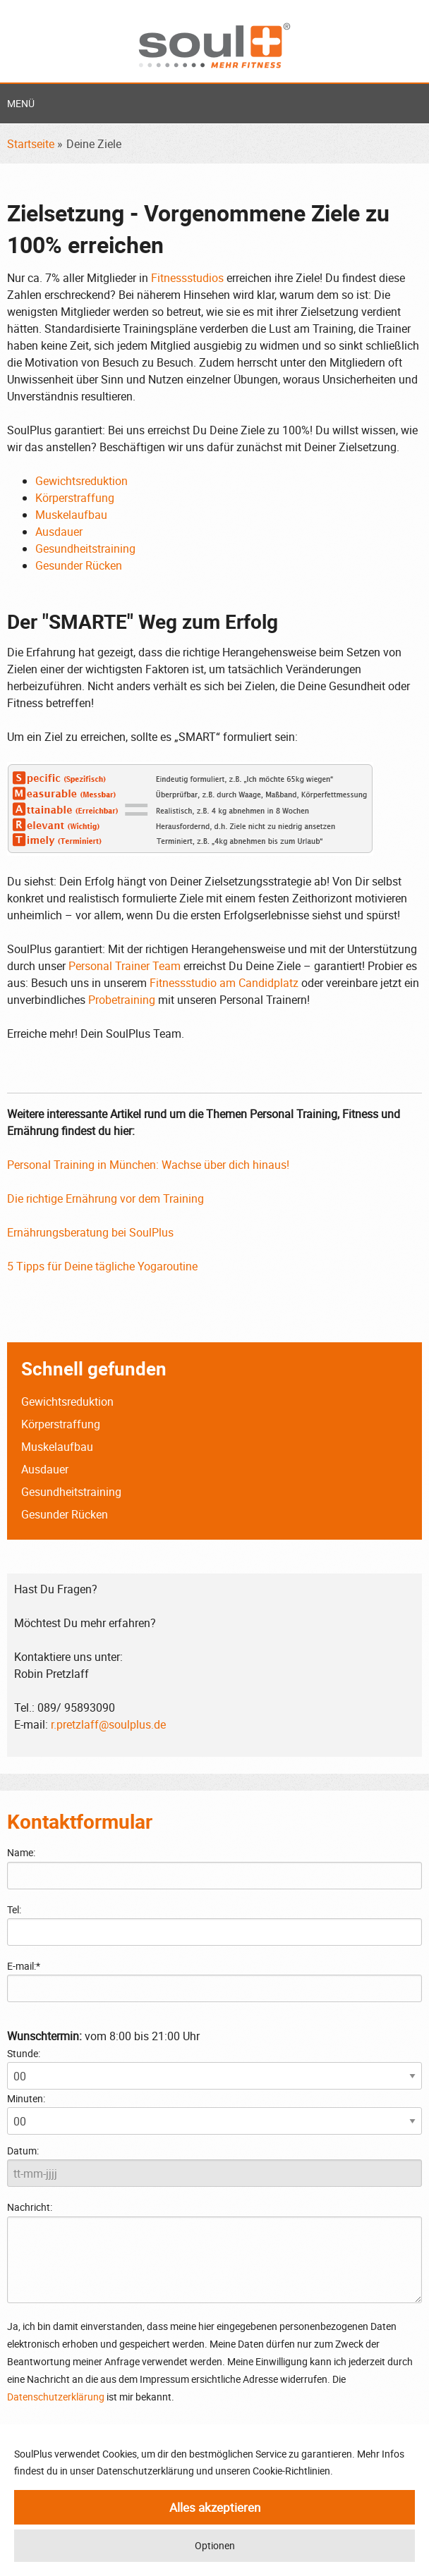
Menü (21, 103)
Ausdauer (59, 531)
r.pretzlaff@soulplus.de (108, 1724)
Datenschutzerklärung (55, 2396)
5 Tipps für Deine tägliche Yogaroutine (102, 1266)
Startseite (30, 144)
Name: (21, 1852)
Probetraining (121, 999)
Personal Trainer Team (124, 966)
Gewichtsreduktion (81, 481)
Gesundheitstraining (85, 548)
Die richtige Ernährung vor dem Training (105, 1198)
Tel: (14, 1909)
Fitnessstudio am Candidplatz (224, 982)
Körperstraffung (74, 497)
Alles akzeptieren (214, 2507)
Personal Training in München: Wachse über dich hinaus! (148, 1164)
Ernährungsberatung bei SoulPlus (90, 1232)
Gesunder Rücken (78, 565)
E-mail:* (23, 1966)
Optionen (215, 2545)
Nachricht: (214, 2251)
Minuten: (26, 2098)
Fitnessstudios (187, 278)
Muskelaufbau (71, 514)
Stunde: (23, 2053)
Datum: (23, 2150)
